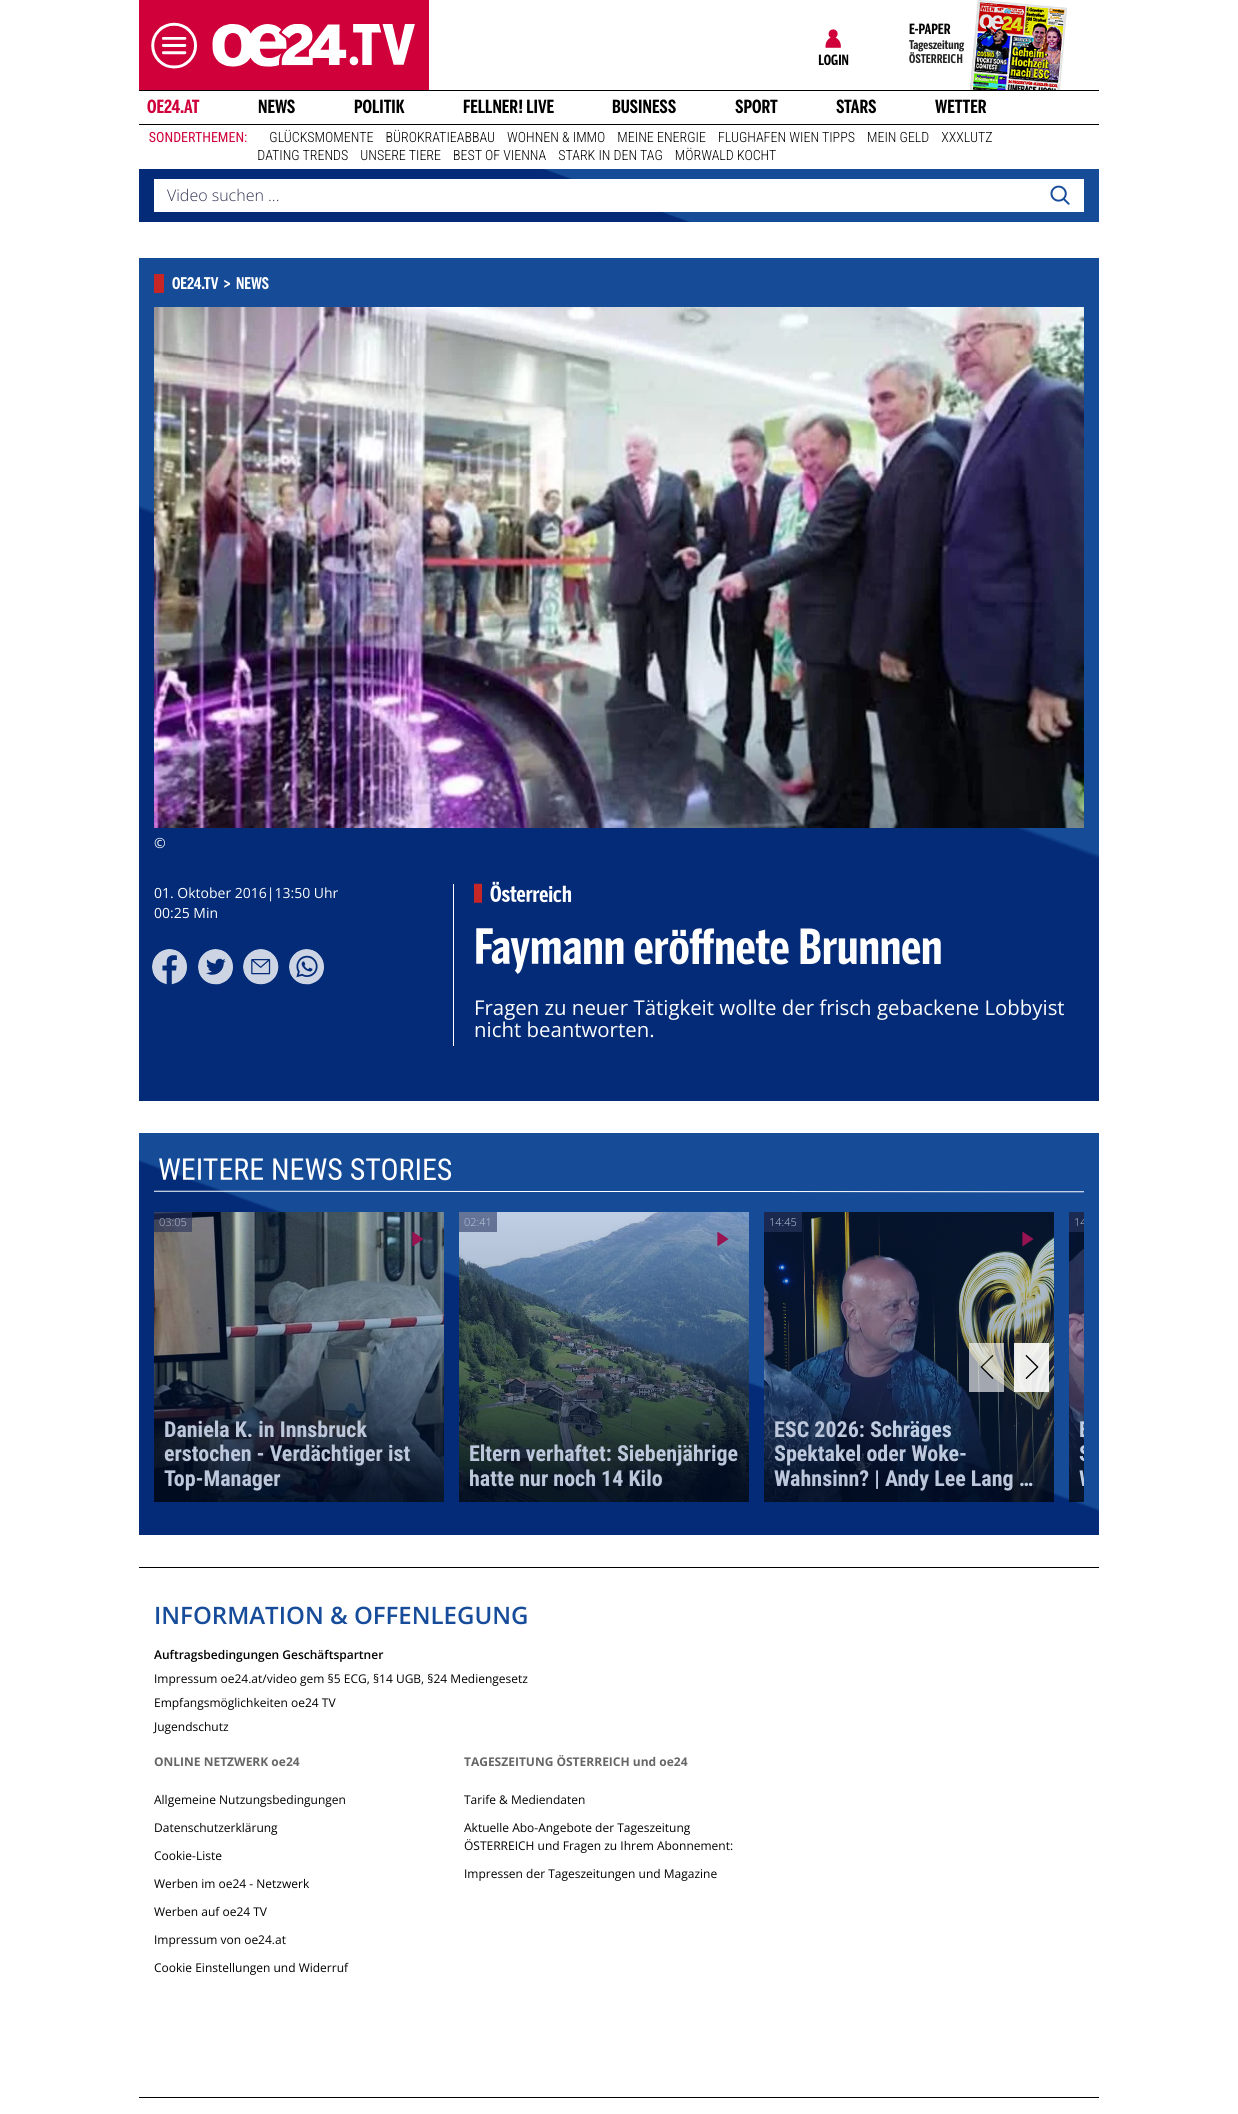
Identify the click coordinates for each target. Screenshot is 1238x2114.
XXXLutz (966, 138)
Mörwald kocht (726, 156)
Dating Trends (302, 156)
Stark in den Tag (610, 156)
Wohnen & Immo (556, 138)
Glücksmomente (321, 138)
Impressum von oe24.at (220, 1939)
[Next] (1031, 1367)
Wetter (961, 107)
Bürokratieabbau (440, 138)
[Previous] (986, 1367)
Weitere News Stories (305, 1170)
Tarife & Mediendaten (524, 1799)
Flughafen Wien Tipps (786, 138)
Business (644, 107)
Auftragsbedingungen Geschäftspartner (268, 1653)
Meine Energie (661, 138)
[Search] (1060, 196)
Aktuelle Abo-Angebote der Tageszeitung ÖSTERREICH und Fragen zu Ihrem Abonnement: (598, 1836)
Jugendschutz (191, 1725)
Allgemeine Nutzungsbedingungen (250, 1799)
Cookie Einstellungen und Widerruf (251, 1967)
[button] (169, 45)
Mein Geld (898, 138)
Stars (856, 107)
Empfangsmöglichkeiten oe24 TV (245, 1701)
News (276, 107)
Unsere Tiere (400, 156)
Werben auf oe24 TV (210, 1911)
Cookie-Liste (188, 1855)
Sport (756, 107)
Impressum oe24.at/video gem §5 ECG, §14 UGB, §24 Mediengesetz (341, 1677)
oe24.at (173, 107)
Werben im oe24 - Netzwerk (231, 1883)
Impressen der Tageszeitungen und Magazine (590, 1873)
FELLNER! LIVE (508, 107)
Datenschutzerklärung (216, 1827)
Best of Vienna (499, 156)
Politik (379, 107)
